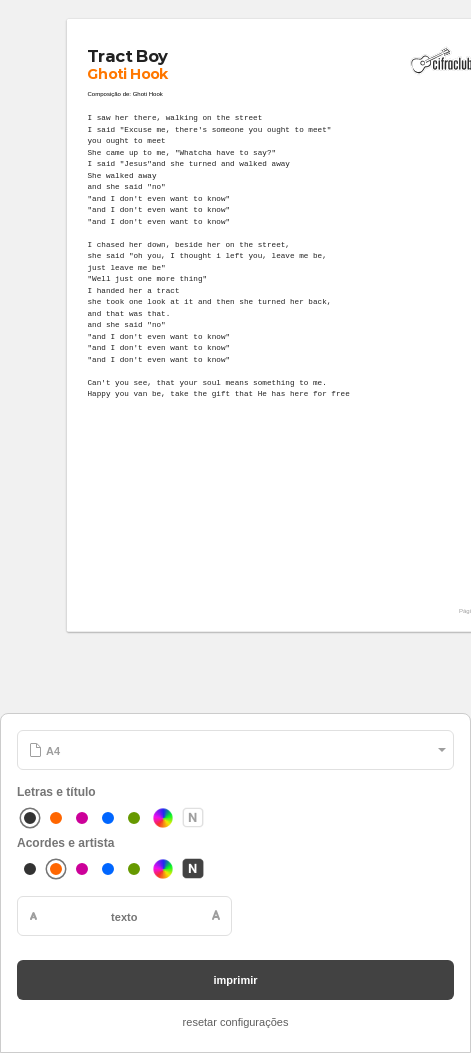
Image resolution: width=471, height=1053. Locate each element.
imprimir (235, 980)
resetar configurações (236, 1022)
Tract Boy (128, 56)
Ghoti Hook (128, 75)
